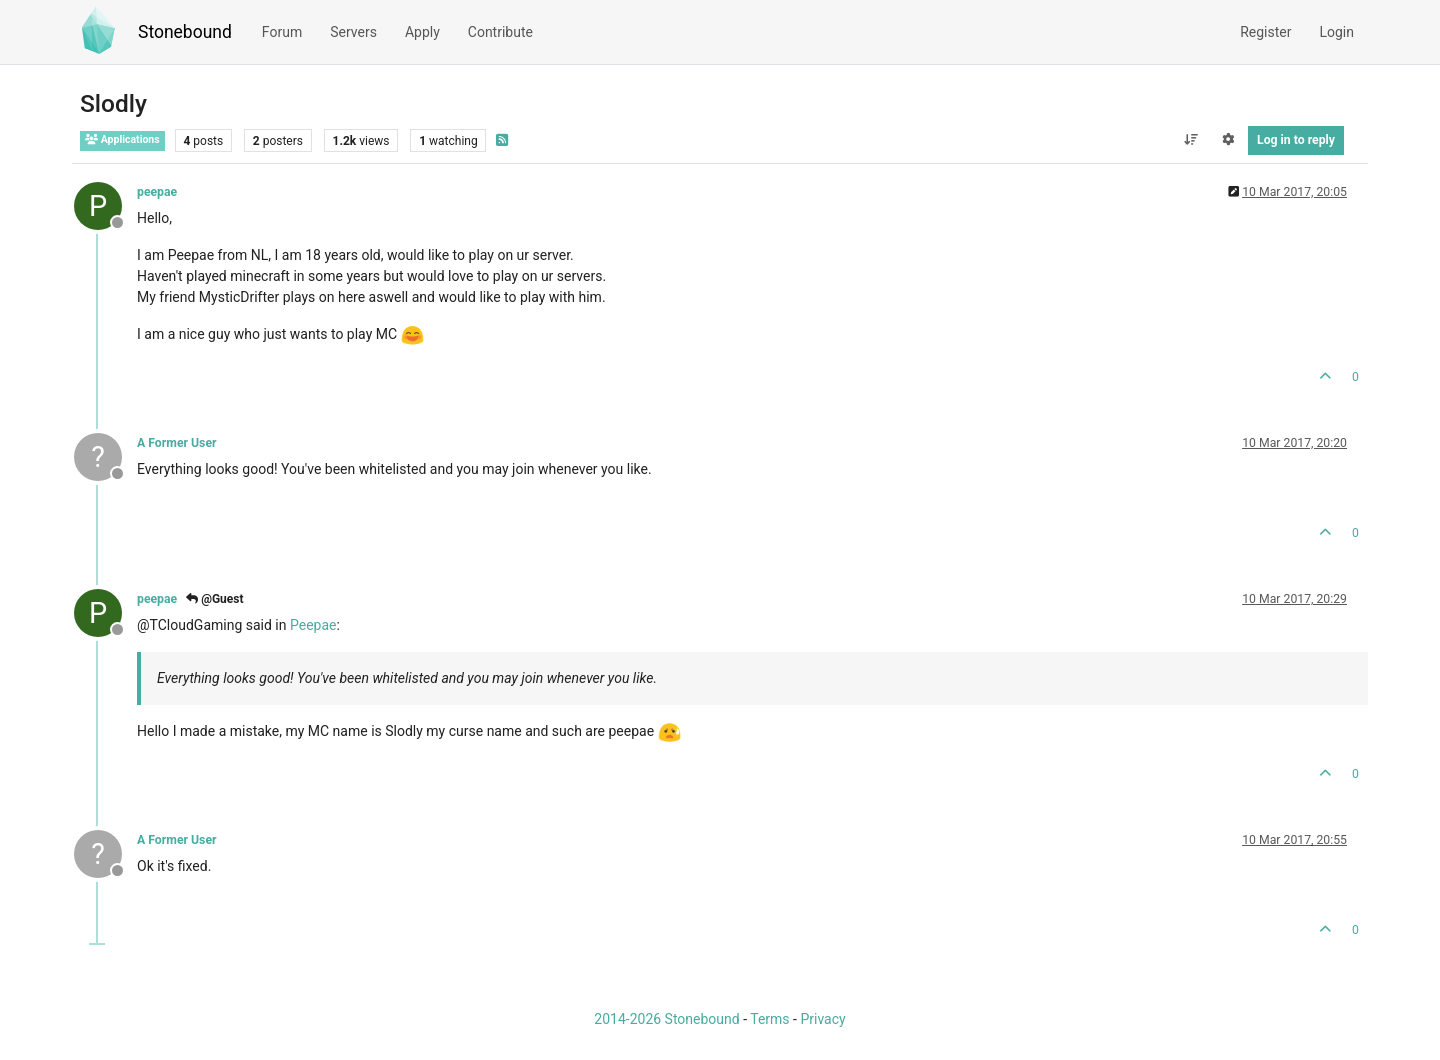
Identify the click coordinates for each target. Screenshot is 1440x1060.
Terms (769, 1019)
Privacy (822, 1019)
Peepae (313, 625)
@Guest (214, 599)
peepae (157, 192)
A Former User (177, 443)
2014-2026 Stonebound (666, 1019)
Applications (122, 139)
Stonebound (185, 32)
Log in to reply (1296, 140)
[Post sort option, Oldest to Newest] (1190, 140)
